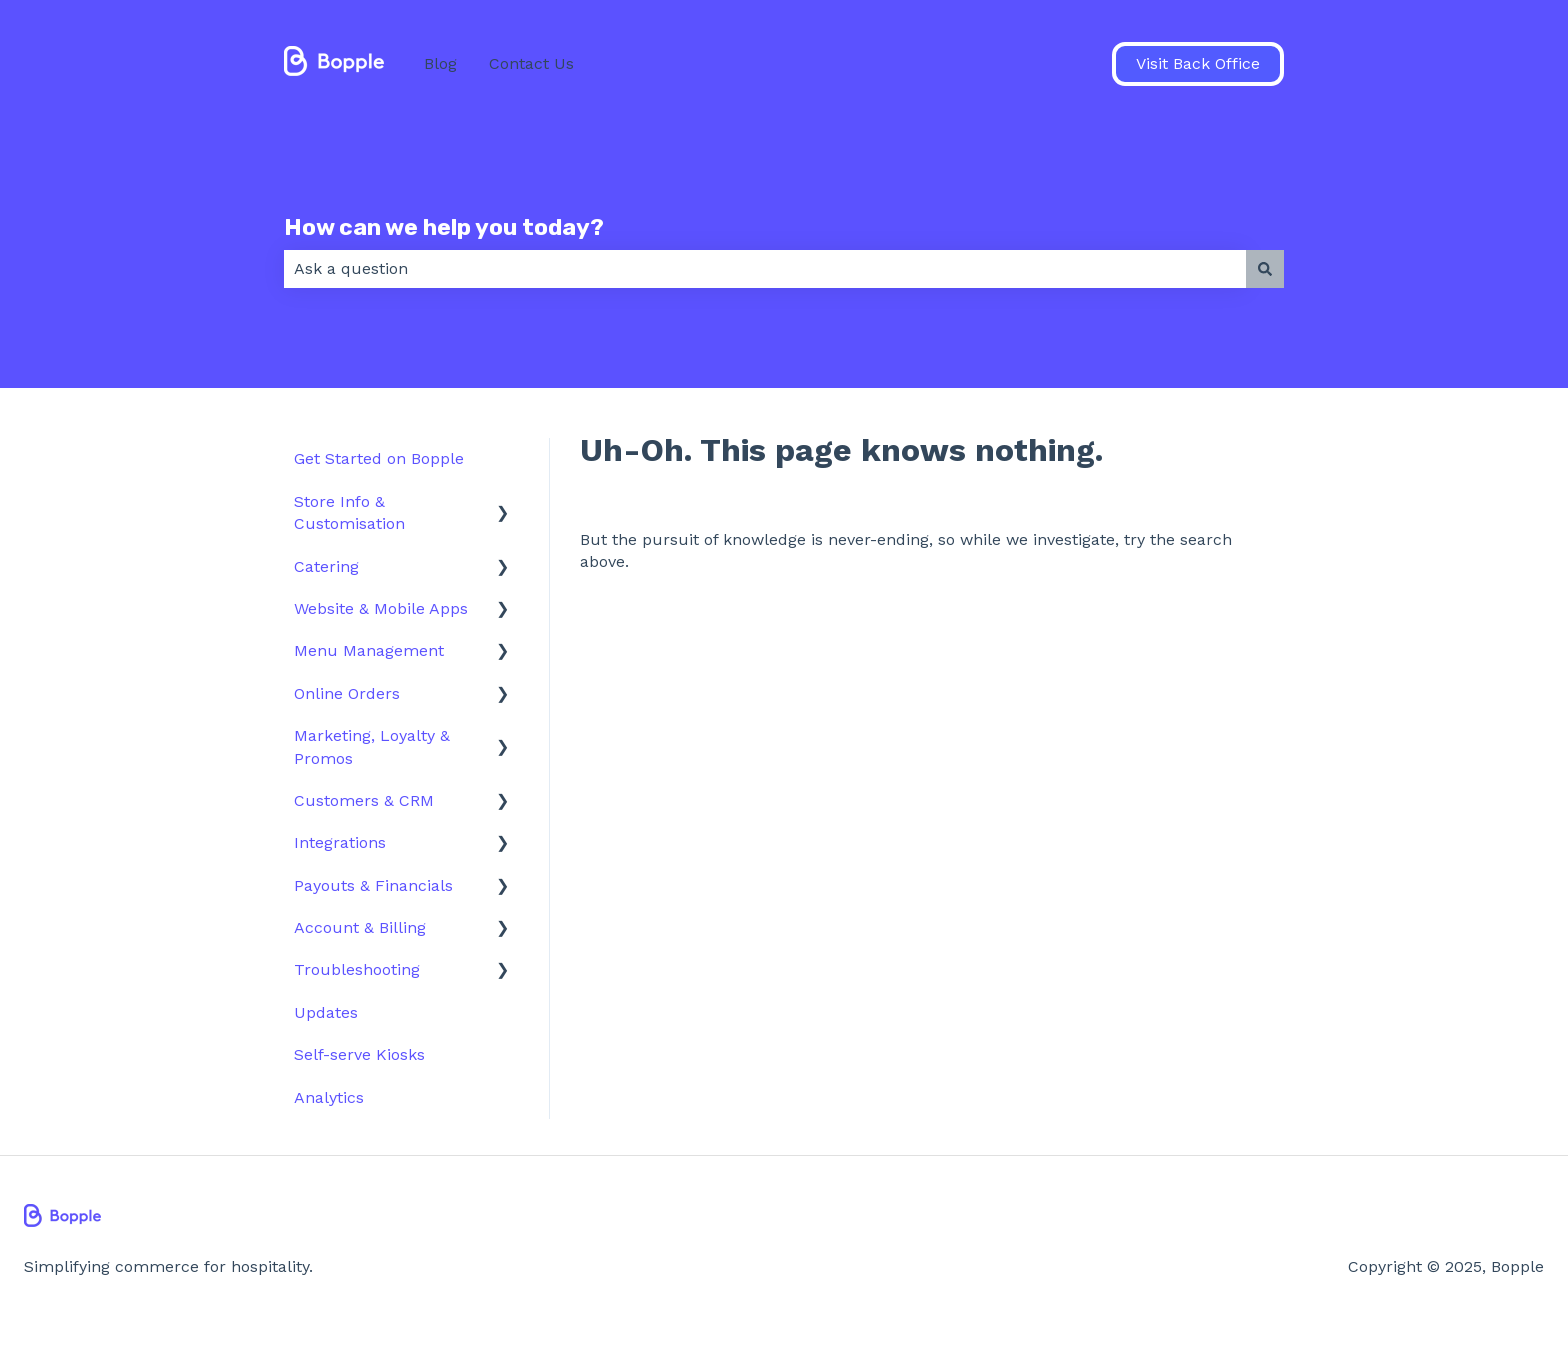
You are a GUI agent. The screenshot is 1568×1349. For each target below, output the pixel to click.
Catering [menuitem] (326, 566)
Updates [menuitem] (326, 1012)
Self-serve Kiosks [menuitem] (359, 1054)
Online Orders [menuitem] (347, 693)
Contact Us (531, 63)
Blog (440, 63)
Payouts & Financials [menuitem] (373, 885)
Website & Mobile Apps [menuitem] (381, 608)
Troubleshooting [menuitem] (357, 969)
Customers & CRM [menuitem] (364, 800)
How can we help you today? (444, 227)
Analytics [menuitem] (329, 1097)
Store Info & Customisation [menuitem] (349, 512)
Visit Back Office (1198, 63)
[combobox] (765, 269)
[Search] (1265, 269)
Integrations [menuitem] (340, 842)
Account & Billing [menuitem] (360, 927)
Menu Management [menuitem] (369, 650)
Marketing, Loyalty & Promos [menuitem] (372, 746)
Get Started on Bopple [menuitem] (379, 458)
